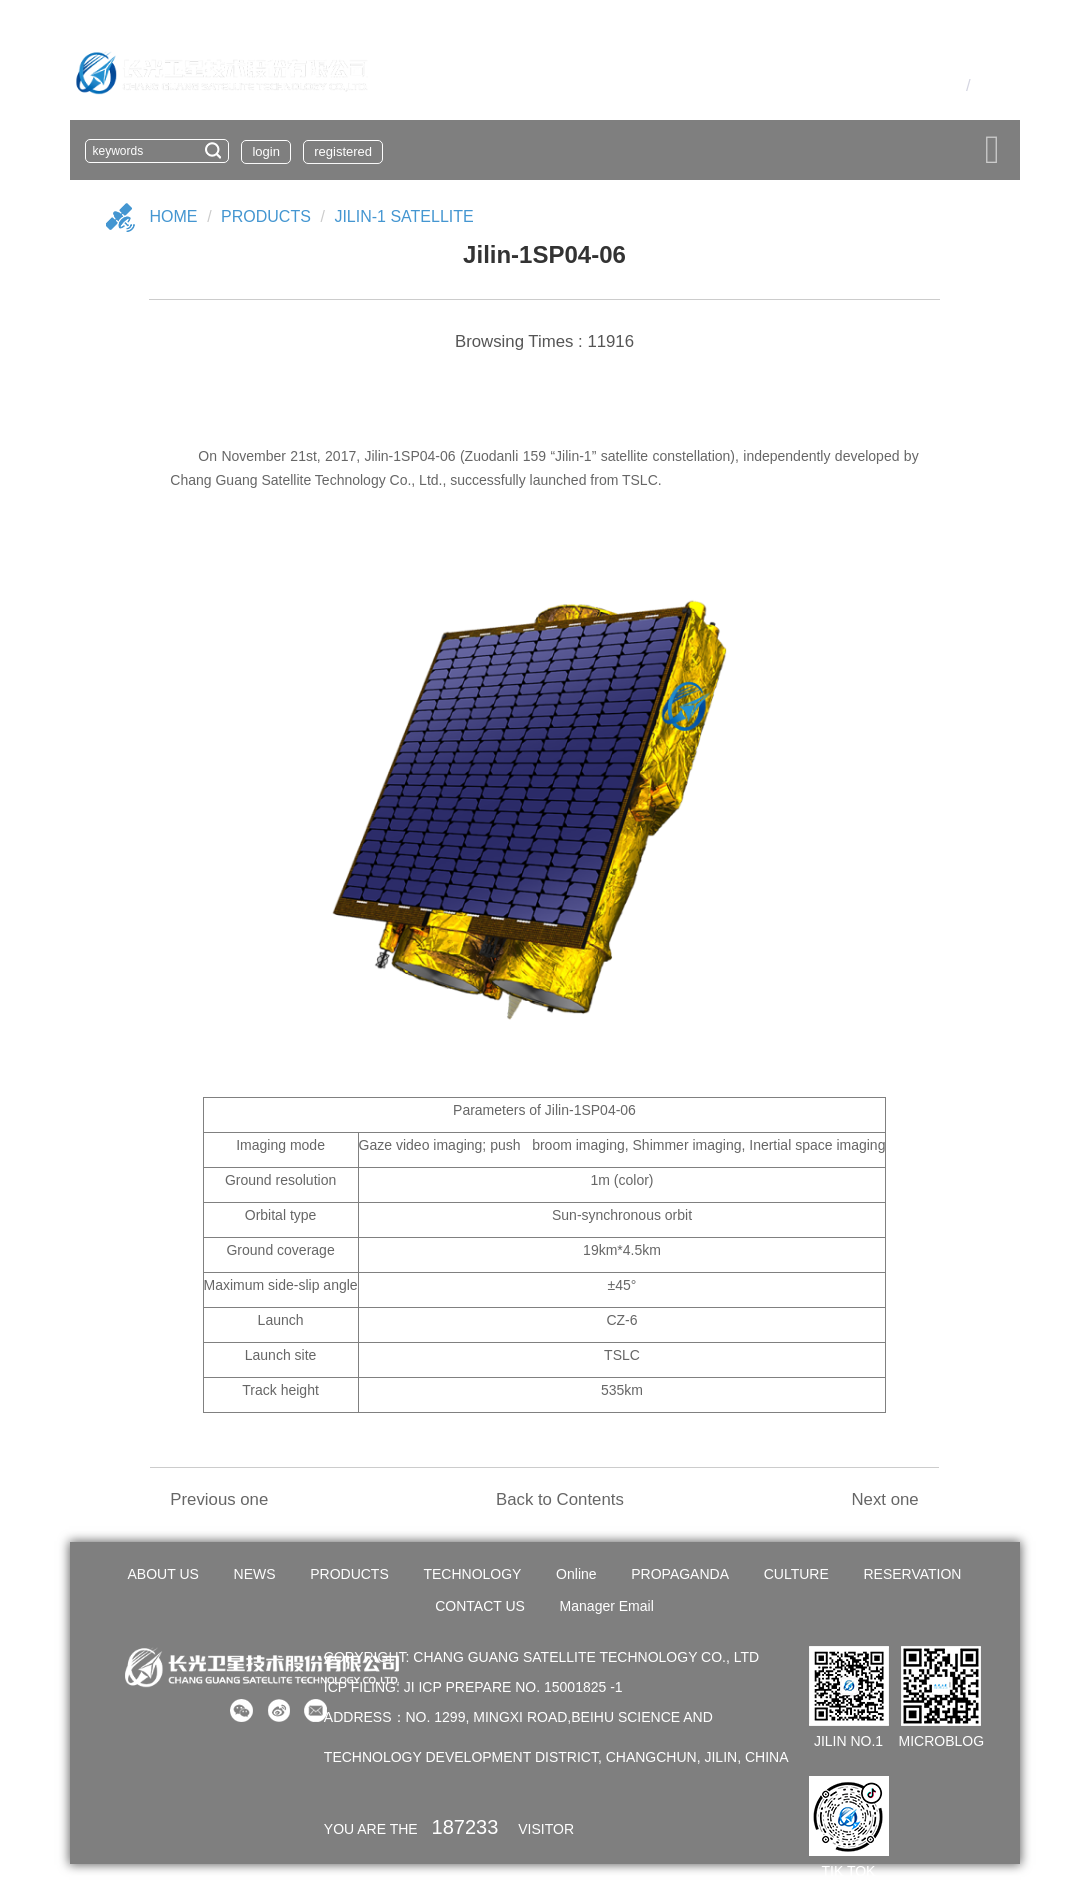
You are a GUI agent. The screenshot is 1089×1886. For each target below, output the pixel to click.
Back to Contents (560, 1499)
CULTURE (796, 1574)
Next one (884, 1499)
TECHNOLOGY (472, 1574)
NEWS (255, 1574)
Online (576, 1574)
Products (266, 216)
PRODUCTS (349, 1574)
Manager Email (607, 1606)
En (985, 84)
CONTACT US (480, 1606)
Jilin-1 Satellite (403, 216)
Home (174, 216)
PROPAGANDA (680, 1574)
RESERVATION (912, 1574)
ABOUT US (163, 1574)
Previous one (219, 1499)
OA (920, 84)
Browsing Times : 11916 (544, 341)
